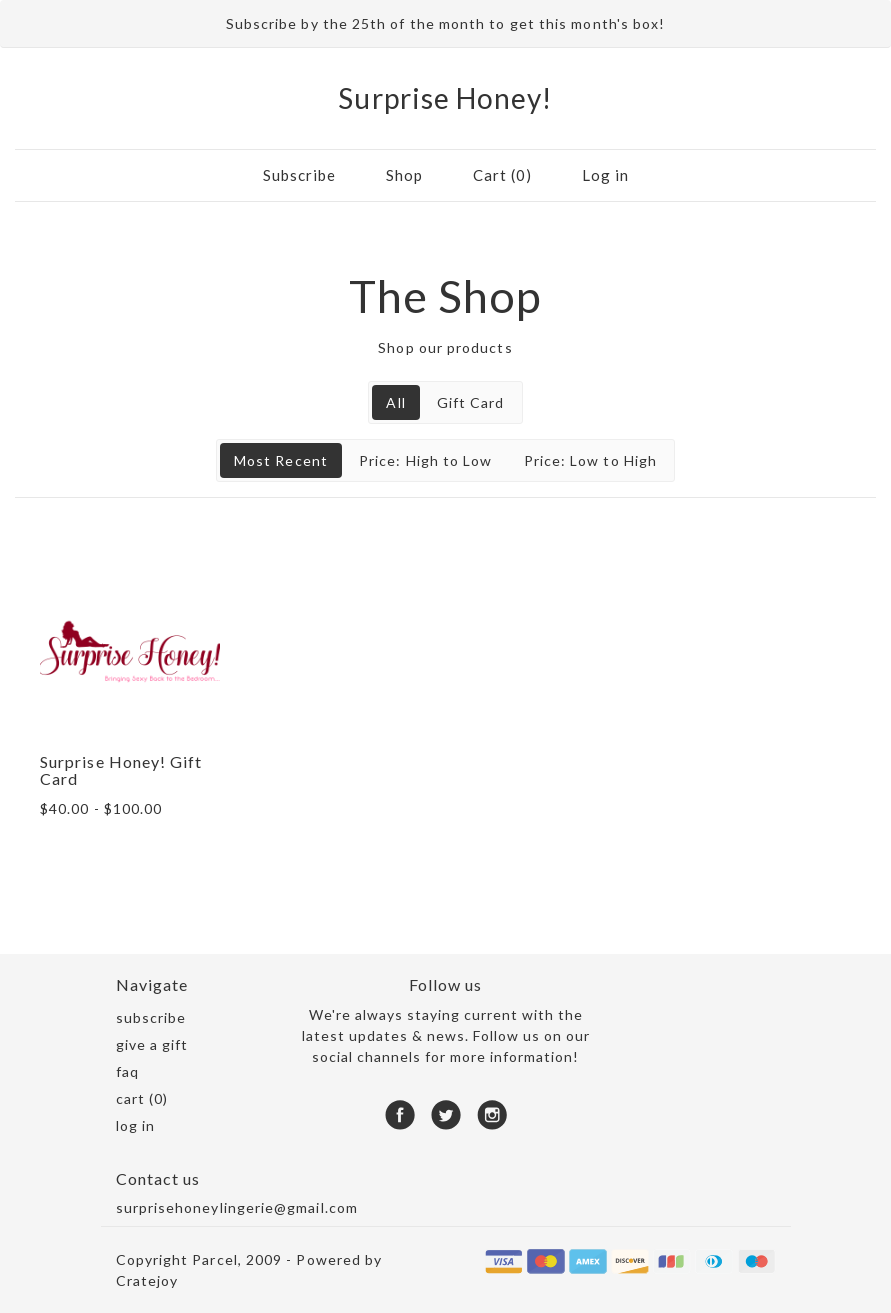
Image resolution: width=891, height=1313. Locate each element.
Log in (605, 175)
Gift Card (471, 402)
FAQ (127, 1071)
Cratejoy (147, 1280)
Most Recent (281, 460)
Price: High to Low (425, 460)
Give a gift (152, 1044)
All (395, 402)
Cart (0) (502, 175)
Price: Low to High (590, 460)
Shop (404, 175)
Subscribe (299, 175)
